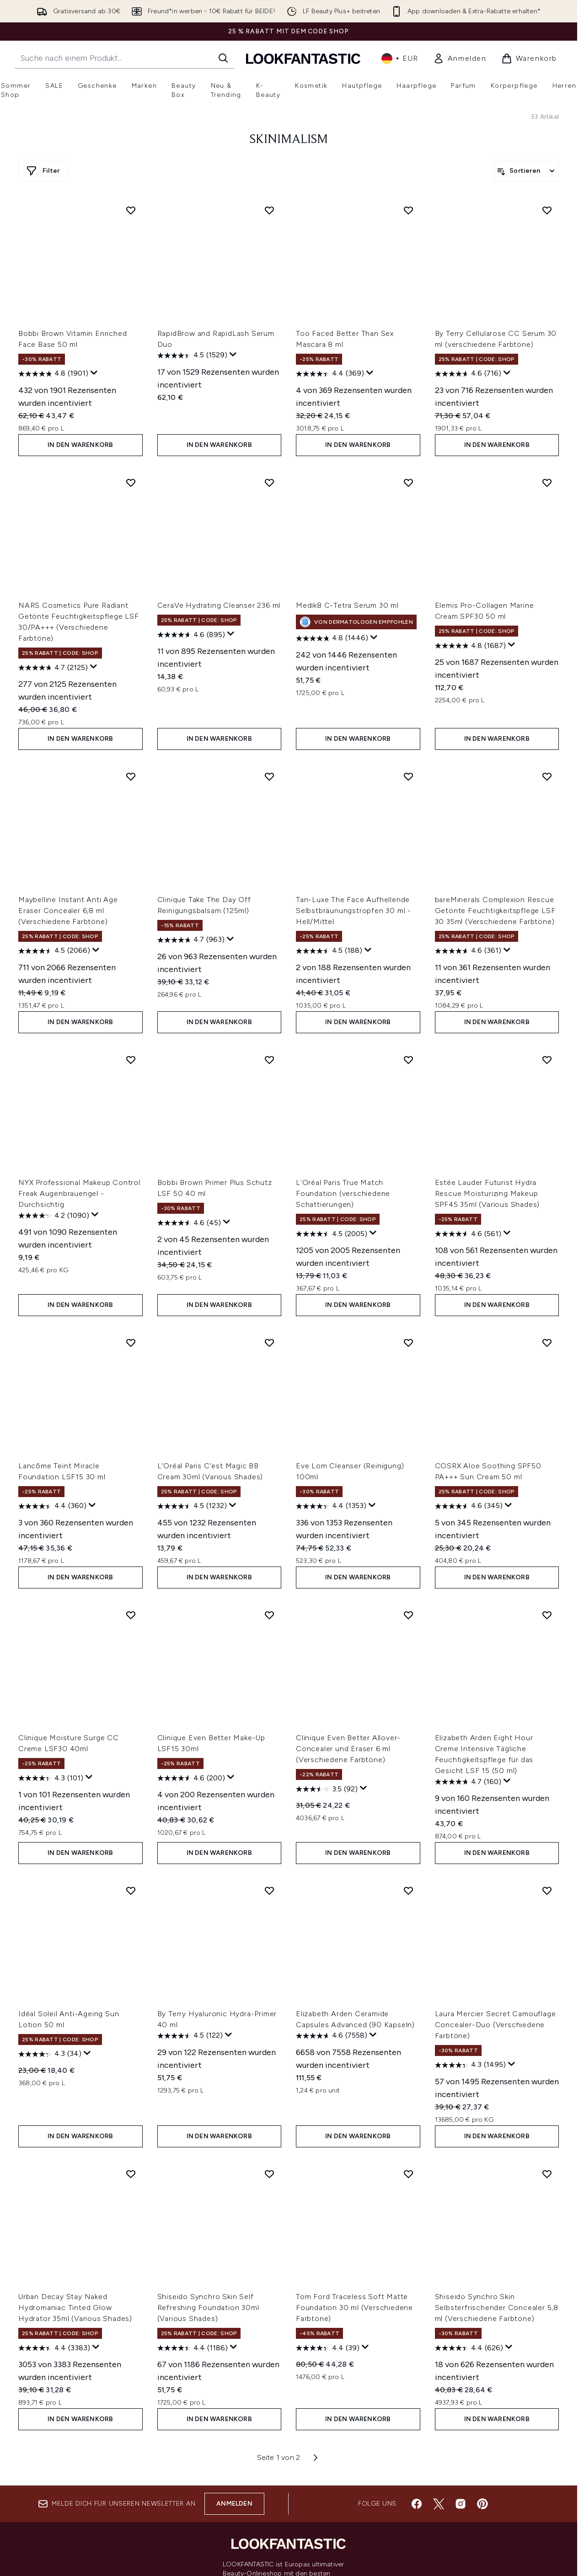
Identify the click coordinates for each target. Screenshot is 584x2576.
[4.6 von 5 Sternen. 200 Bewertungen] (191, 1778)
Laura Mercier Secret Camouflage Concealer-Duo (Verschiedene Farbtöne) (495, 2024)
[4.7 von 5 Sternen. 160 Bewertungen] (468, 1781)
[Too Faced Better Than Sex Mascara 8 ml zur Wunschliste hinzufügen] (408, 210)
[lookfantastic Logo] (303, 58)
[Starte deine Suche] (124, 58)
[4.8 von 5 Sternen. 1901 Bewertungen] (53, 373)
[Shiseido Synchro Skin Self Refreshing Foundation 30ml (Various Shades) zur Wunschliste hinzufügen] (269, 2174)
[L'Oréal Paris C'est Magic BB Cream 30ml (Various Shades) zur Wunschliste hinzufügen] (269, 1343)
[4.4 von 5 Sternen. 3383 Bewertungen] (54, 2347)
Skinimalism (289, 139)
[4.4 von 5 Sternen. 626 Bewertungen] (469, 2347)
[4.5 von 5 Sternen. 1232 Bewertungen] (192, 1506)
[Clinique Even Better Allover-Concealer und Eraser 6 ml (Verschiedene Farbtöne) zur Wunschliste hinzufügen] (408, 1615)
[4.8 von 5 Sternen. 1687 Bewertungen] (470, 645)
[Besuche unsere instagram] (460, 2504)
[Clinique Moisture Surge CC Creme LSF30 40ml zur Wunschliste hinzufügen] (131, 1615)
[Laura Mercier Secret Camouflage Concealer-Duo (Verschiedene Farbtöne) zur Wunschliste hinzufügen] (547, 1890)
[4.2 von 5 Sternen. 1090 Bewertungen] (53, 1215)
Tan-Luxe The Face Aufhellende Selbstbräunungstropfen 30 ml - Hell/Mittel (353, 910)
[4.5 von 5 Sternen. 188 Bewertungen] (329, 950)
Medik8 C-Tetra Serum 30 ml (347, 605)
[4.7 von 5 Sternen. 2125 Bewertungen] (53, 667)
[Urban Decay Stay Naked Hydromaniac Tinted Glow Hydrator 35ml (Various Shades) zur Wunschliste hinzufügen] (131, 2174)
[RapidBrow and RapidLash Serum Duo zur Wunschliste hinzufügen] (269, 210)
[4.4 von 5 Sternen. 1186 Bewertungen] (192, 2347)
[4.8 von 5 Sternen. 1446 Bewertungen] (332, 638)
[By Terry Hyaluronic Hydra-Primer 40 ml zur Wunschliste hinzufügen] (269, 1890)
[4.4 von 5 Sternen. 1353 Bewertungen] (331, 1506)
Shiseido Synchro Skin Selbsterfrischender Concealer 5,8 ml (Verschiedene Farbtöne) (496, 2307)
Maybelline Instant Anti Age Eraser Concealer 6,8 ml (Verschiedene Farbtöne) (68, 910)
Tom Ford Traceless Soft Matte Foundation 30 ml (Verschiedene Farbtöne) (354, 2307)
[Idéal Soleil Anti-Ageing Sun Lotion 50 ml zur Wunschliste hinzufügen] (131, 1890)
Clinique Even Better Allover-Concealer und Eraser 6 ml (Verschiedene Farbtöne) (348, 1748)
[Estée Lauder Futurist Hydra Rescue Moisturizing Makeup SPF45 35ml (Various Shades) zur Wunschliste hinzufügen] (547, 1060)
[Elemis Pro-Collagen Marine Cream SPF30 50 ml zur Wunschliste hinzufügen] (547, 483)
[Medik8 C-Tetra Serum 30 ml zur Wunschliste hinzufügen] (408, 483)
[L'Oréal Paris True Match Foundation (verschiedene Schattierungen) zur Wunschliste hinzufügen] (408, 1060)
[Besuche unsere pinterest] (482, 2504)
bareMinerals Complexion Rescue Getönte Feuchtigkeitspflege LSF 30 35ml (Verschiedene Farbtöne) (495, 910)
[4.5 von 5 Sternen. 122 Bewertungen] (190, 2035)
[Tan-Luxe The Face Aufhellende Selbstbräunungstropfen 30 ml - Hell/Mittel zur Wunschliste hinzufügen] (408, 776)
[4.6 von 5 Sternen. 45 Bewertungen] (189, 1222)
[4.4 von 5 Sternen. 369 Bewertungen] (330, 373)
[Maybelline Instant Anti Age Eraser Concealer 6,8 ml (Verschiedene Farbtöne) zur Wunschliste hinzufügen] (131, 776)
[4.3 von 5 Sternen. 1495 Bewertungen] (470, 2065)
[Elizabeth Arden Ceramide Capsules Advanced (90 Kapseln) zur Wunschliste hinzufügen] (408, 1890)
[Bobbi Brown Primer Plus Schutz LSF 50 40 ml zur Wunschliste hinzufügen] (269, 1060)
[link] (460, 58)
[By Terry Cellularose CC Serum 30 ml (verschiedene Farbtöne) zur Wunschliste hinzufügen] (547, 210)
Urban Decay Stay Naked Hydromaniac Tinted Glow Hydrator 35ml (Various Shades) (75, 2307)
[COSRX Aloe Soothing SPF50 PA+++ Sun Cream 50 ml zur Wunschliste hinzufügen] (547, 1343)
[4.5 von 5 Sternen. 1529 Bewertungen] (192, 355)
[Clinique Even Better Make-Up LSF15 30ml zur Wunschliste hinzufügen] (269, 1615)
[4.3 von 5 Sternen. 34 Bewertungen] (49, 2054)
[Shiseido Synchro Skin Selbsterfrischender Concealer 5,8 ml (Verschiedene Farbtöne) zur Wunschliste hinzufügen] (547, 2174)
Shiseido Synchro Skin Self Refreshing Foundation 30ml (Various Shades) (208, 2307)
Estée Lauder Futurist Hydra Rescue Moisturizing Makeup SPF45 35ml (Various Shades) (487, 1193)
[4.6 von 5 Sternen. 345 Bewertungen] (469, 1506)
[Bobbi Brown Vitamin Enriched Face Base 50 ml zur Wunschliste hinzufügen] (131, 210)
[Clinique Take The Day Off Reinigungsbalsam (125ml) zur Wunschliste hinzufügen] (269, 776)
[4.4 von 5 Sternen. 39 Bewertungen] (327, 2347)
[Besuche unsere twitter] (439, 2504)
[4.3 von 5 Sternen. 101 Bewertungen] (50, 1778)
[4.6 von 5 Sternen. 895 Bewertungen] (191, 634)
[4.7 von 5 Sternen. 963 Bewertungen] (191, 940)
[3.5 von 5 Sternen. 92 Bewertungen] (327, 1789)
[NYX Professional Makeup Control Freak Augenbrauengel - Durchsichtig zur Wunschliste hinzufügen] (131, 1060)
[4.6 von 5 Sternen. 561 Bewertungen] (468, 1233)
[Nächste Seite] (315, 2457)
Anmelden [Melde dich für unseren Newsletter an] (234, 2503)
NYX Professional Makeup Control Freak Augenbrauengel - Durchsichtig (79, 1193)
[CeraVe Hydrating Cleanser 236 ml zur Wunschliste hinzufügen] (269, 483)
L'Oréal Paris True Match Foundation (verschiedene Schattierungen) (343, 1193)
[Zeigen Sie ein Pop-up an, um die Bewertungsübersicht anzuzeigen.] (94, 373)
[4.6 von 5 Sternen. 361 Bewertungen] (468, 950)
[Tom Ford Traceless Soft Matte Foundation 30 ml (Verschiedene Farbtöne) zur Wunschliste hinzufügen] (408, 2174)
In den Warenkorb (80, 445)
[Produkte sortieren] (526, 171)
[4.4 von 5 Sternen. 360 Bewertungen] (52, 1506)
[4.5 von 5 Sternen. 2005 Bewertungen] (331, 1233)
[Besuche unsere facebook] (417, 2504)
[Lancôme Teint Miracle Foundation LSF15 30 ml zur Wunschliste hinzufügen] (131, 1343)
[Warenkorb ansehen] (529, 58)
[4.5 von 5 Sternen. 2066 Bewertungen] (54, 950)
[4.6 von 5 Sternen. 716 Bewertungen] (468, 373)
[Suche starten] (223, 58)
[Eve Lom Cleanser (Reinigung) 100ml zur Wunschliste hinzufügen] (408, 1343)
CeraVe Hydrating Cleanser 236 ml (219, 605)
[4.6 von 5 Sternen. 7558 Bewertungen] (331, 2035)
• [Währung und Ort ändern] (399, 58)
